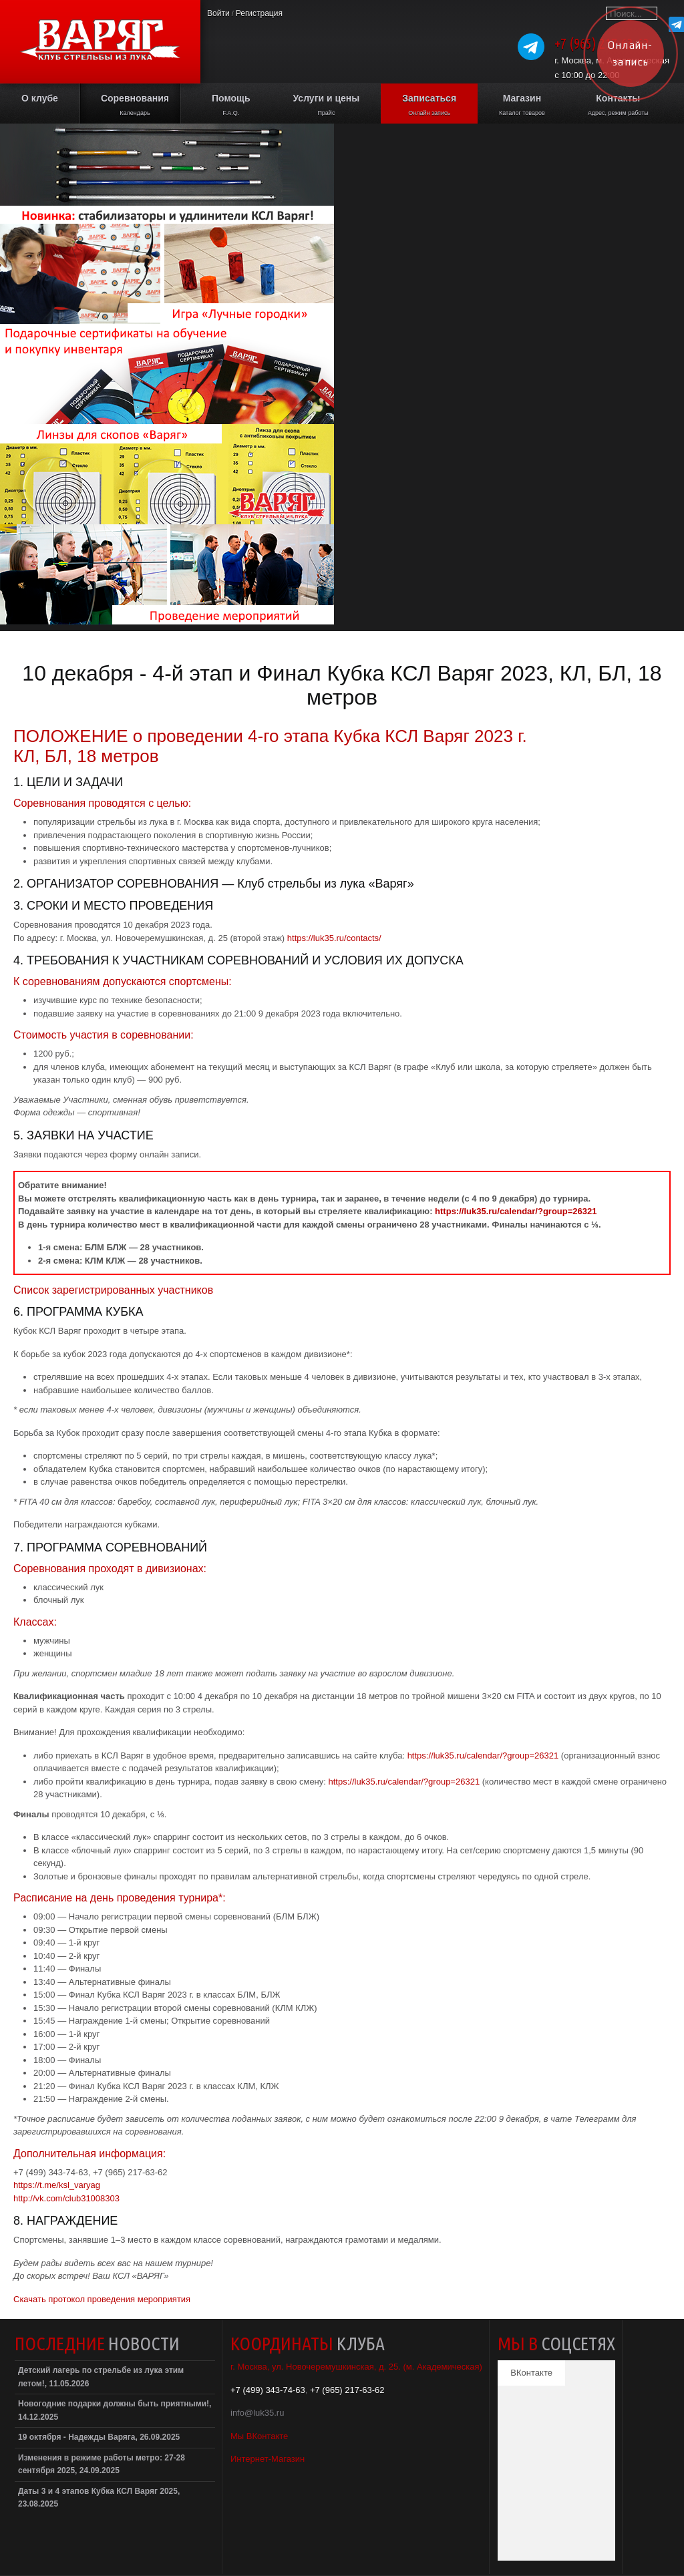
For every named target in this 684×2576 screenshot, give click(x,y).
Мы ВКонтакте (259, 2436)
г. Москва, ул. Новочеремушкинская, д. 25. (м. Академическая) (356, 2367)
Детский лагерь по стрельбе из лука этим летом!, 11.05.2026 (101, 2377)
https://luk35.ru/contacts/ (334, 938)
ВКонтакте (531, 2373)
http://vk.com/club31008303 (66, 2198)
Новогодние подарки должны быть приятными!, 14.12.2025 (114, 2410)
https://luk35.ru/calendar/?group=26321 (515, 1211)
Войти (218, 13)
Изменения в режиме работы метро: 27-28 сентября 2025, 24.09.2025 (101, 2464)
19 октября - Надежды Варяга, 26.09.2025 (99, 2437)
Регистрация (259, 13)
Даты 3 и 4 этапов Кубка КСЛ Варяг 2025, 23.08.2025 (99, 2498)
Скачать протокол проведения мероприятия (101, 2299)
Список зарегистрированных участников (113, 1290)
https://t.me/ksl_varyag (56, 2185)
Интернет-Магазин (267, 2459)
